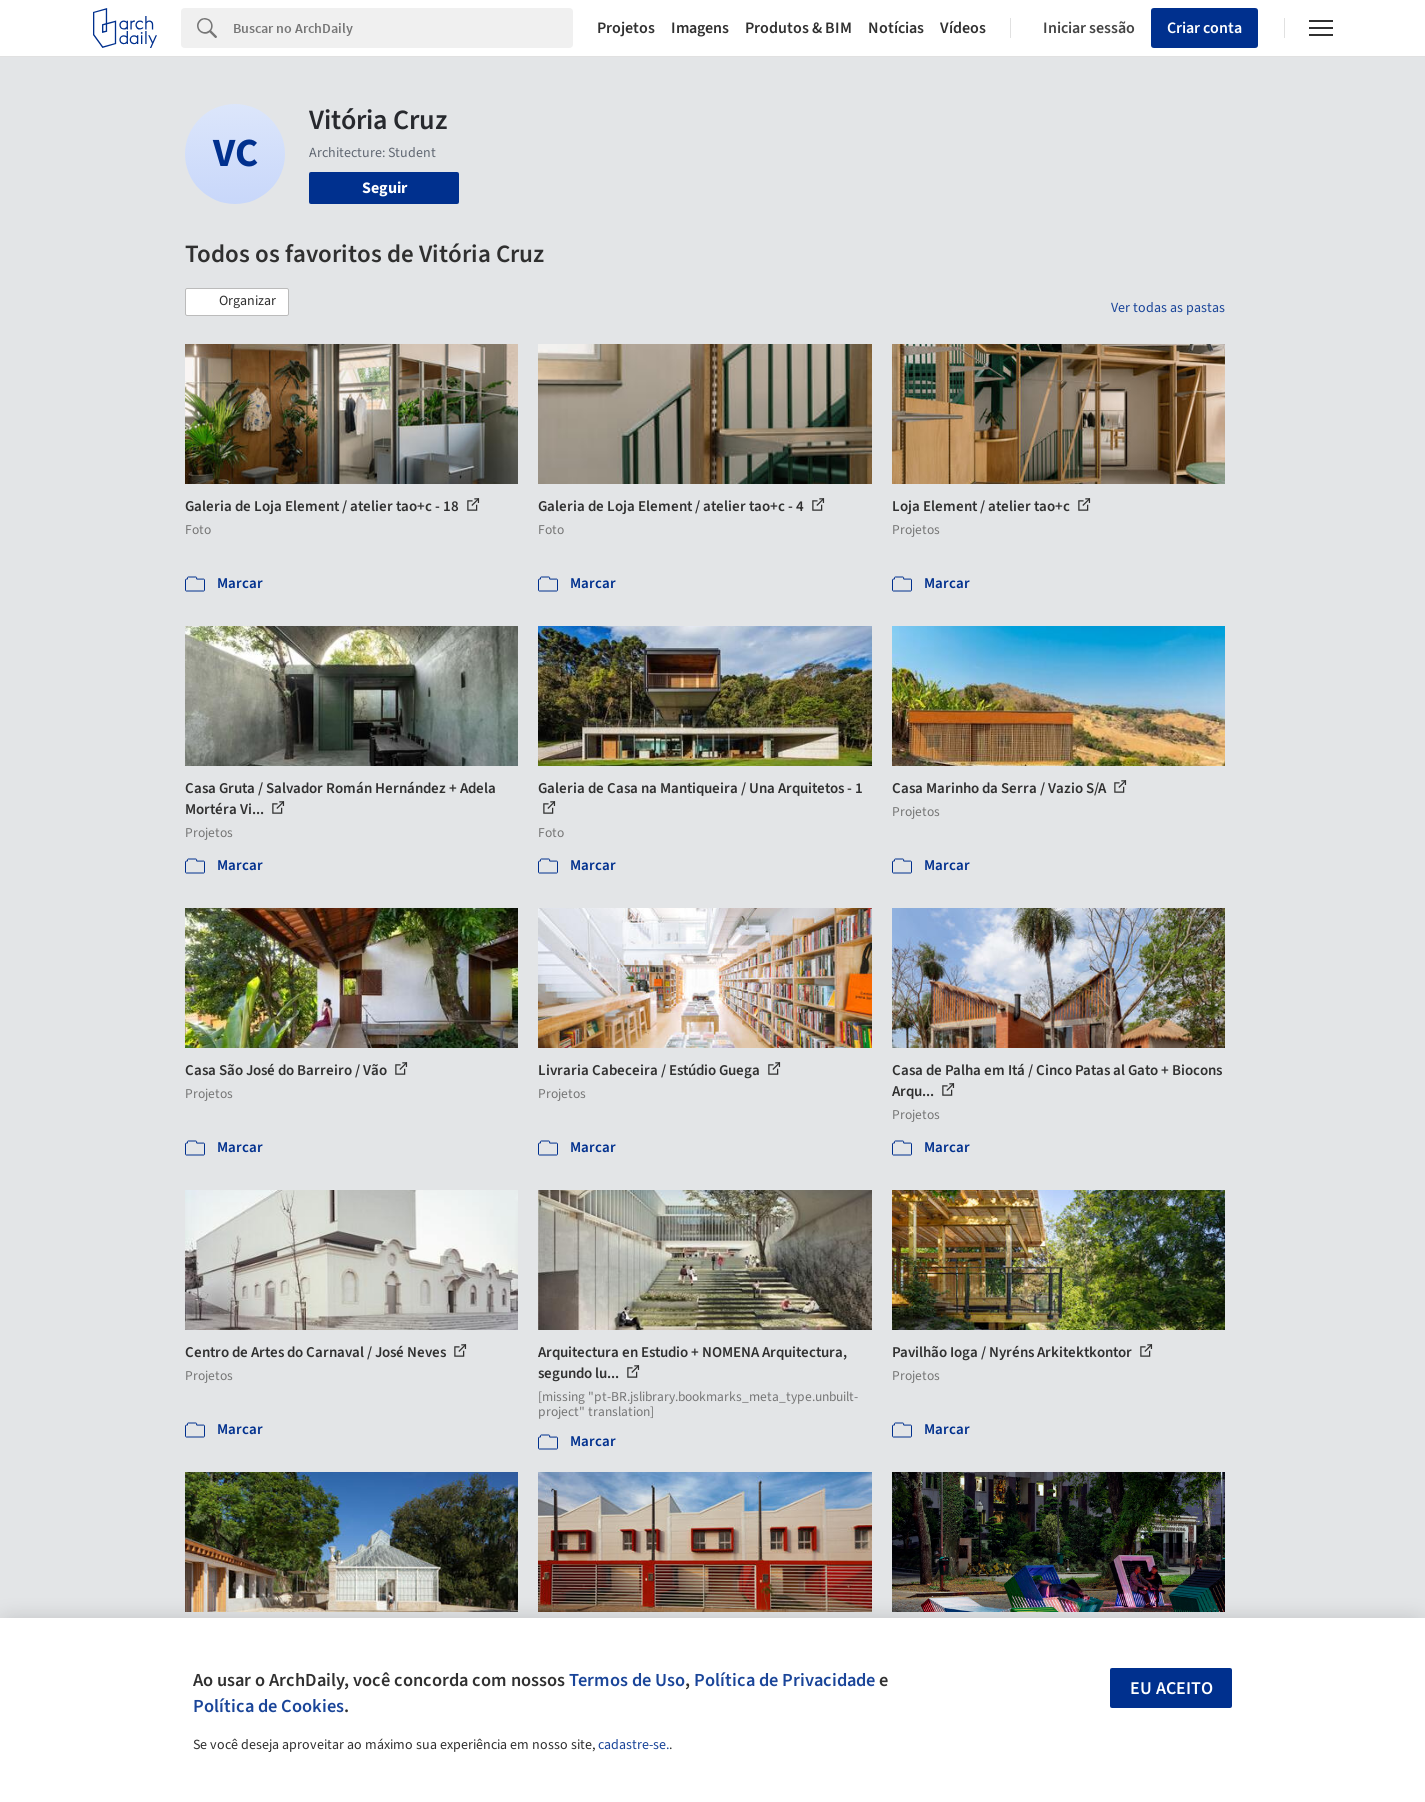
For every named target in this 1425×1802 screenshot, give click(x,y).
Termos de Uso (627, 1680)
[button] (237, 302)
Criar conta (1204, 28)
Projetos (626, 28)
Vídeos (963, 28)
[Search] (403, 28)
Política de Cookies (268, 1706)
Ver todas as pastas (1168, 308)
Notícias (896, 28)
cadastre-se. (633, 1745)
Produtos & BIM (798, 28)
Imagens (700, 28)
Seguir (384, 188)
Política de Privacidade (784, 1680)
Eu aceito (1171, 1688)
